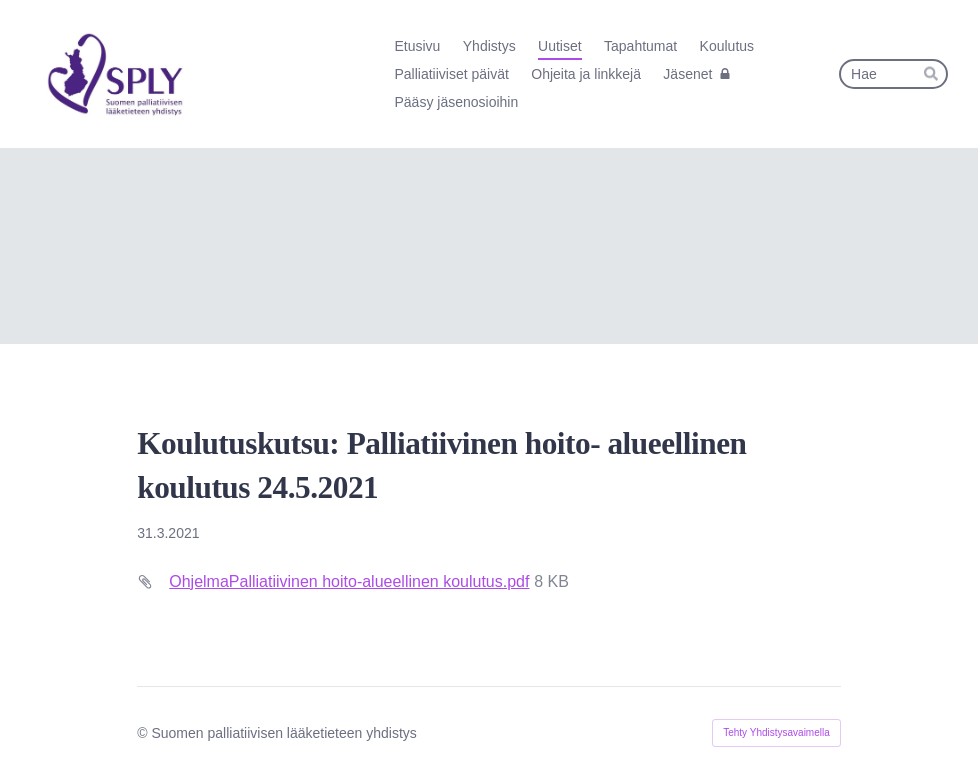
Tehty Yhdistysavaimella (776, 732)
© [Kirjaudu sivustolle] (144, 733)
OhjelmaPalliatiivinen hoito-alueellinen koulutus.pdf (349, 581)
